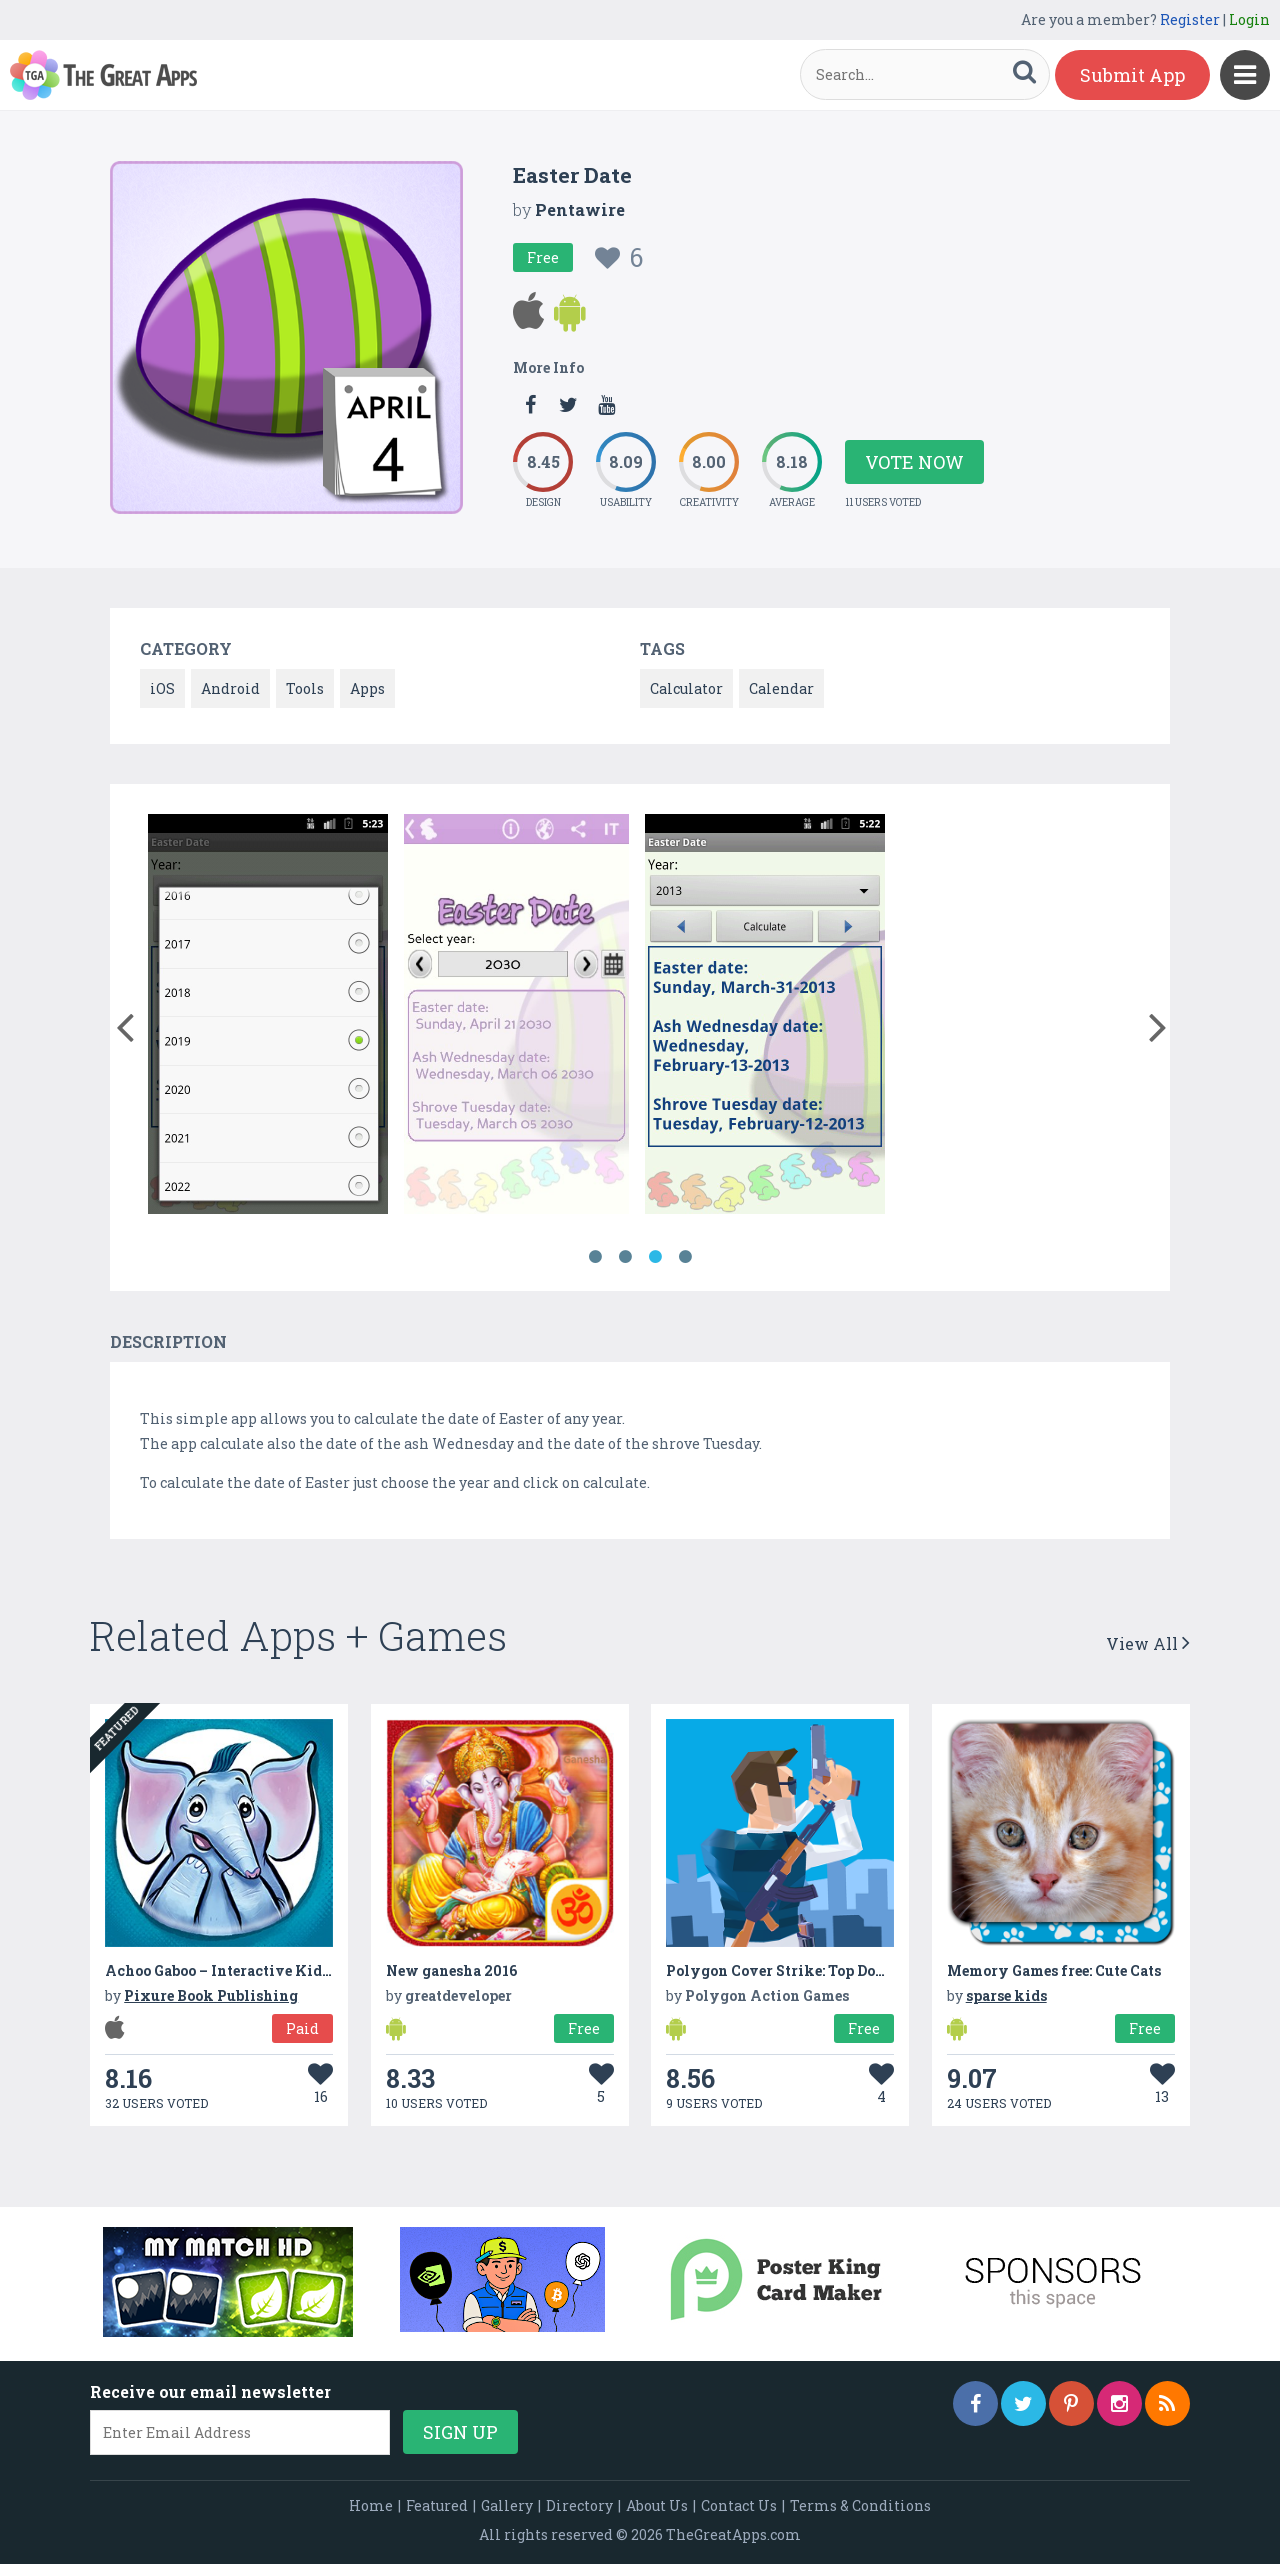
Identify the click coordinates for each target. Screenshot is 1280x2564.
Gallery (507, 2505)
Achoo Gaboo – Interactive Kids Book (237, 1970)
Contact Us (739, 2505)
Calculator (686, 688)
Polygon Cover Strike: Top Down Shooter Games (836, 1970)
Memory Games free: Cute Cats (1054, 1970)
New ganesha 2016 (451, 1970)
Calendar (781, 688)
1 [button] (595, 1257)
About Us (657, 2505)
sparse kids (1006, 1995)
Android (230, 688)
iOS (162, 688)
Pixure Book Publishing (211, 1995)
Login (1249, 19)
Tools (305, 688)
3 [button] (655, 1257)
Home (371, 2505)
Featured (437, 2505)
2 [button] (625, 1257)
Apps (367, 688)
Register (1190, 19)
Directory (579, 2505)
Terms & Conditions (860, 2505)
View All (1148, 1643)
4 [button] (685, 1257)
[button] (124, 1023)
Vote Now (914, 462)
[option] (268, 1017)
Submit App (1132, 75)
